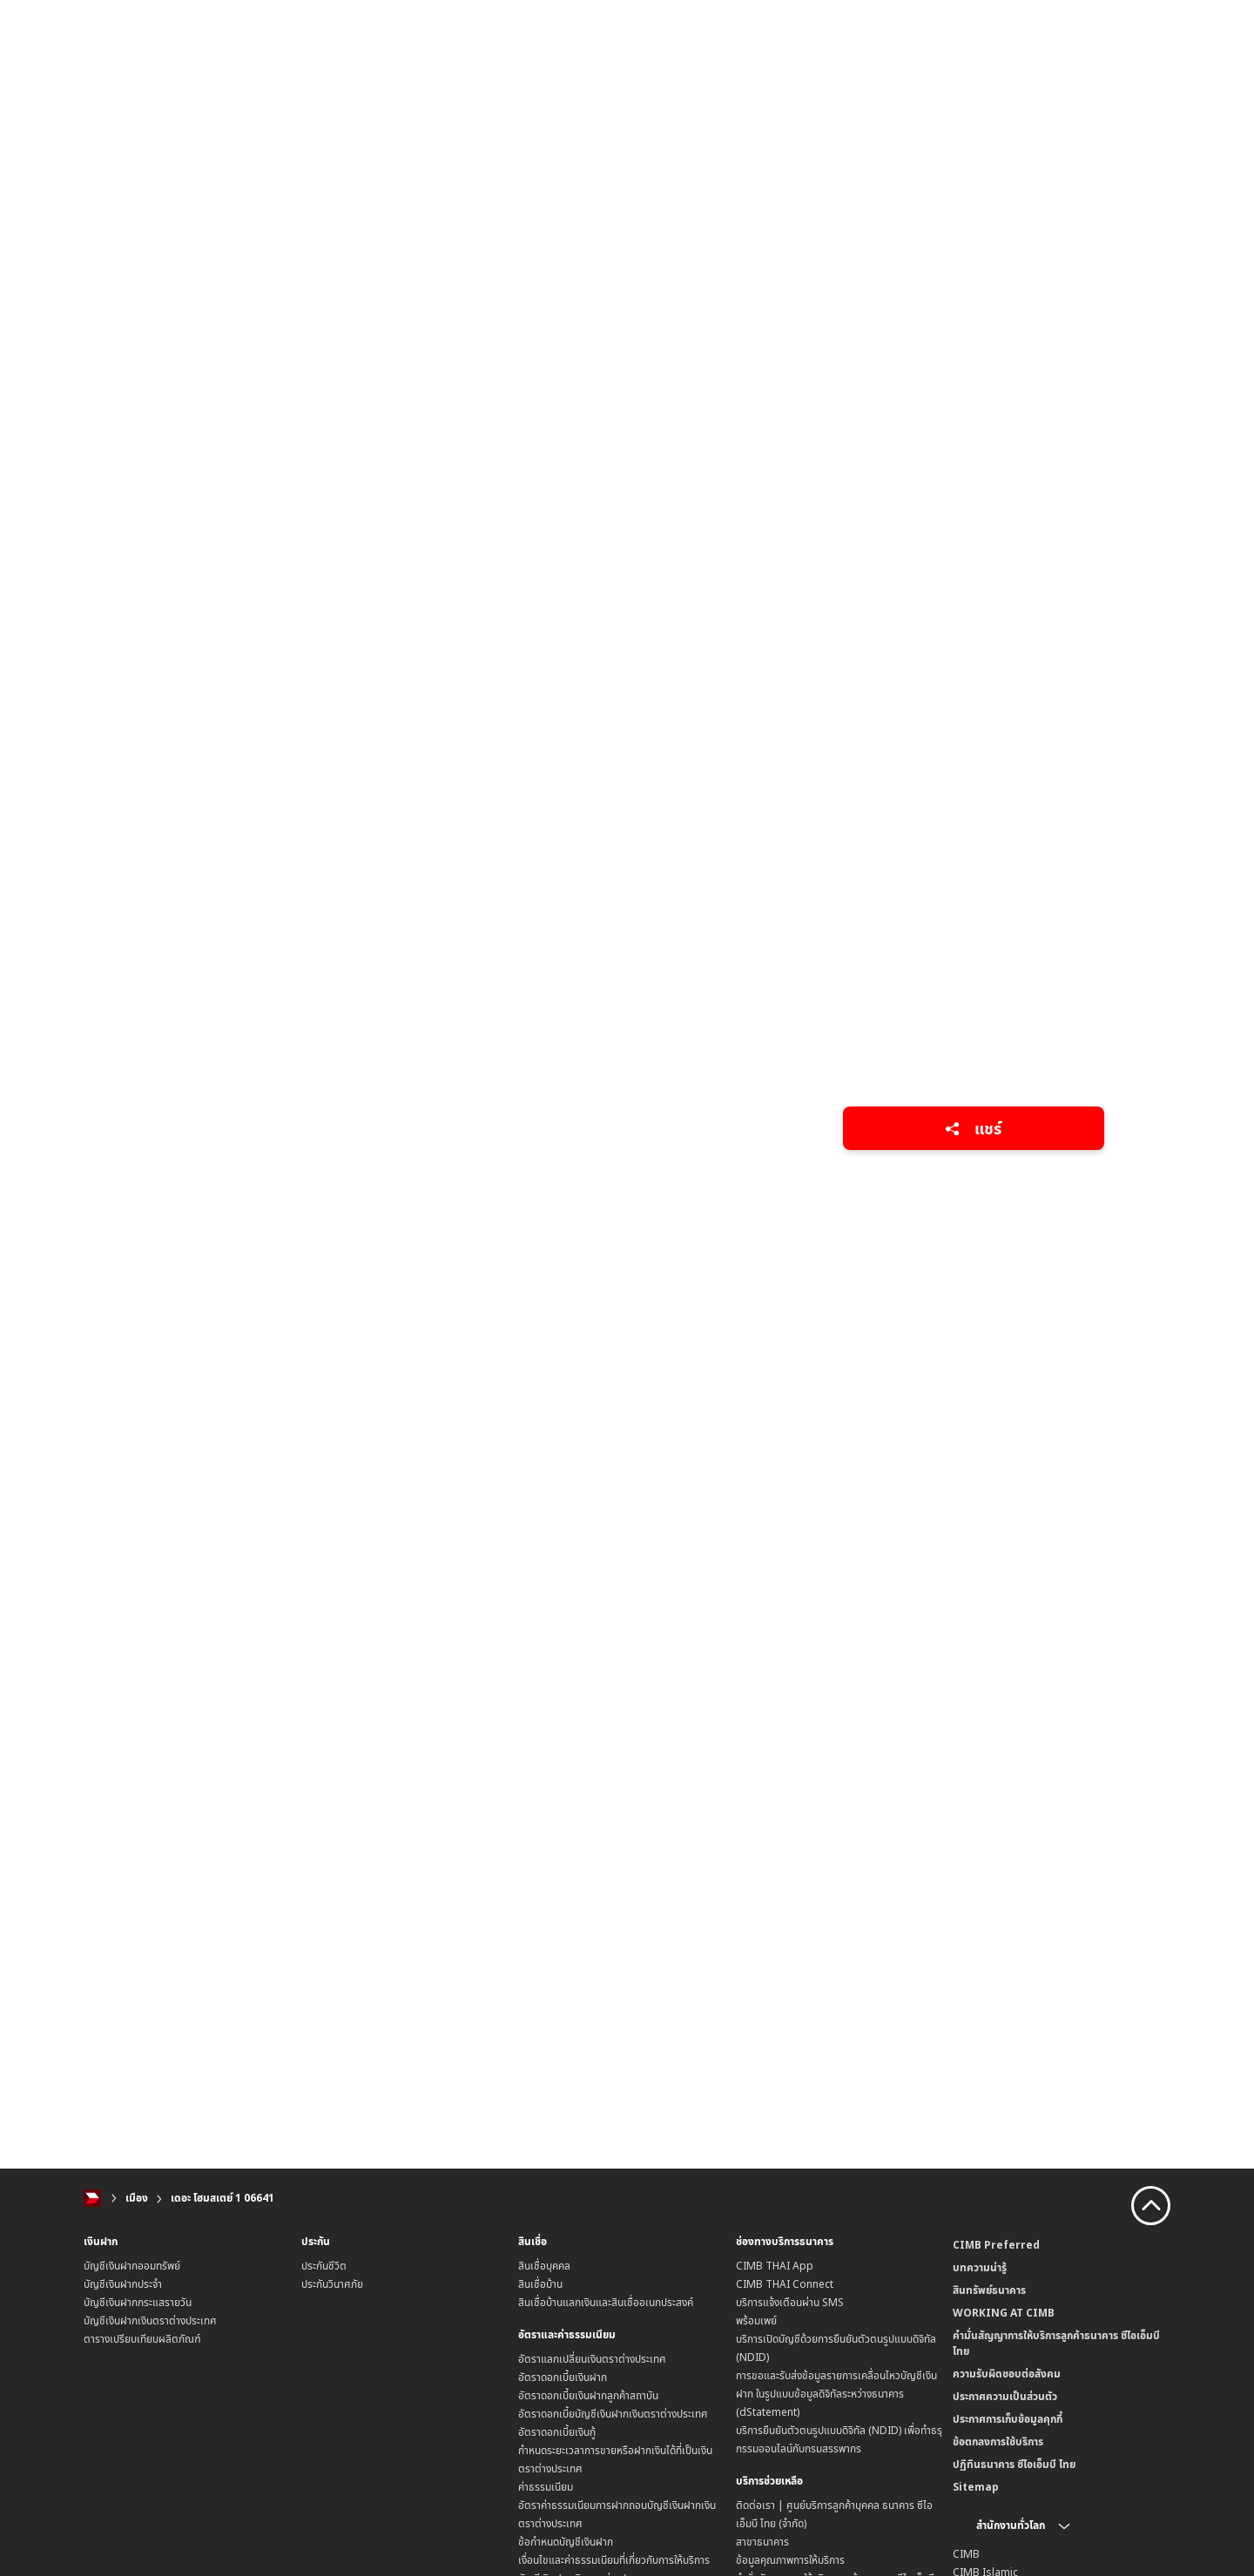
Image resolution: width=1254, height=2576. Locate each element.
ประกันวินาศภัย (332, 2284)
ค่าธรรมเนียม (545, 2486)
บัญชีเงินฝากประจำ (123, 2284)
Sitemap (976, 2486)
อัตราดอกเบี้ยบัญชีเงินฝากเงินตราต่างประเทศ (613, 2413)
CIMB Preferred (996, 2244)
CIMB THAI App (774, 2265)
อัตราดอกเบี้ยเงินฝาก (562, 2377)
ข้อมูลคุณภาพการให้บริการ (790, 2559)
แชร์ (973, 1128)
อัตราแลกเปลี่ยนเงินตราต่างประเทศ (592, 2358)
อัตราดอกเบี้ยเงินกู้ (557, 2432)
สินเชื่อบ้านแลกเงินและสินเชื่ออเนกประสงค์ (605, 2302)
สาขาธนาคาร (762, 2541)
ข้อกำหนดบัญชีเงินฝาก (565, 2541)
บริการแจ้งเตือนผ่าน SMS (790, 2302)
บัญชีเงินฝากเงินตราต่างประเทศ (150, 2320)
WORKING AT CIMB (1004, 2312)
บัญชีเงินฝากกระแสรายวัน (138, 2302)
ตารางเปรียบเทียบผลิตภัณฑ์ (142, 2338)
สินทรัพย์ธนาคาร (989, 2290)
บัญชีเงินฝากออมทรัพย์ (132, 2265)
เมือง (136, 2197)
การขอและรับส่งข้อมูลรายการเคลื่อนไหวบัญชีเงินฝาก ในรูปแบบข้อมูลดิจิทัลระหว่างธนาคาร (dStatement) (836, 2393)
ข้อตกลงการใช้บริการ (998, 2441)
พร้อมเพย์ (756, 2320)
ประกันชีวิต (324, 2265)
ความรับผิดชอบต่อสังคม (1007, 2373)
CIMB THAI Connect (784, 2284)
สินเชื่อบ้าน (540, 2284)
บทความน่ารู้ (980, 2267)
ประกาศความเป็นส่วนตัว (1005, 2396)
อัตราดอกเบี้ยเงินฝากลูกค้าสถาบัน (588, 2395)
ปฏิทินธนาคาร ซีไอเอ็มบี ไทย (1014, 2464)
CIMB (966, 2553)
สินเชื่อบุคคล (544, 2265)
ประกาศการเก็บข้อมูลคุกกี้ (1007, 2418)
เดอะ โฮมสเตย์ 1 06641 (222, 2197)
